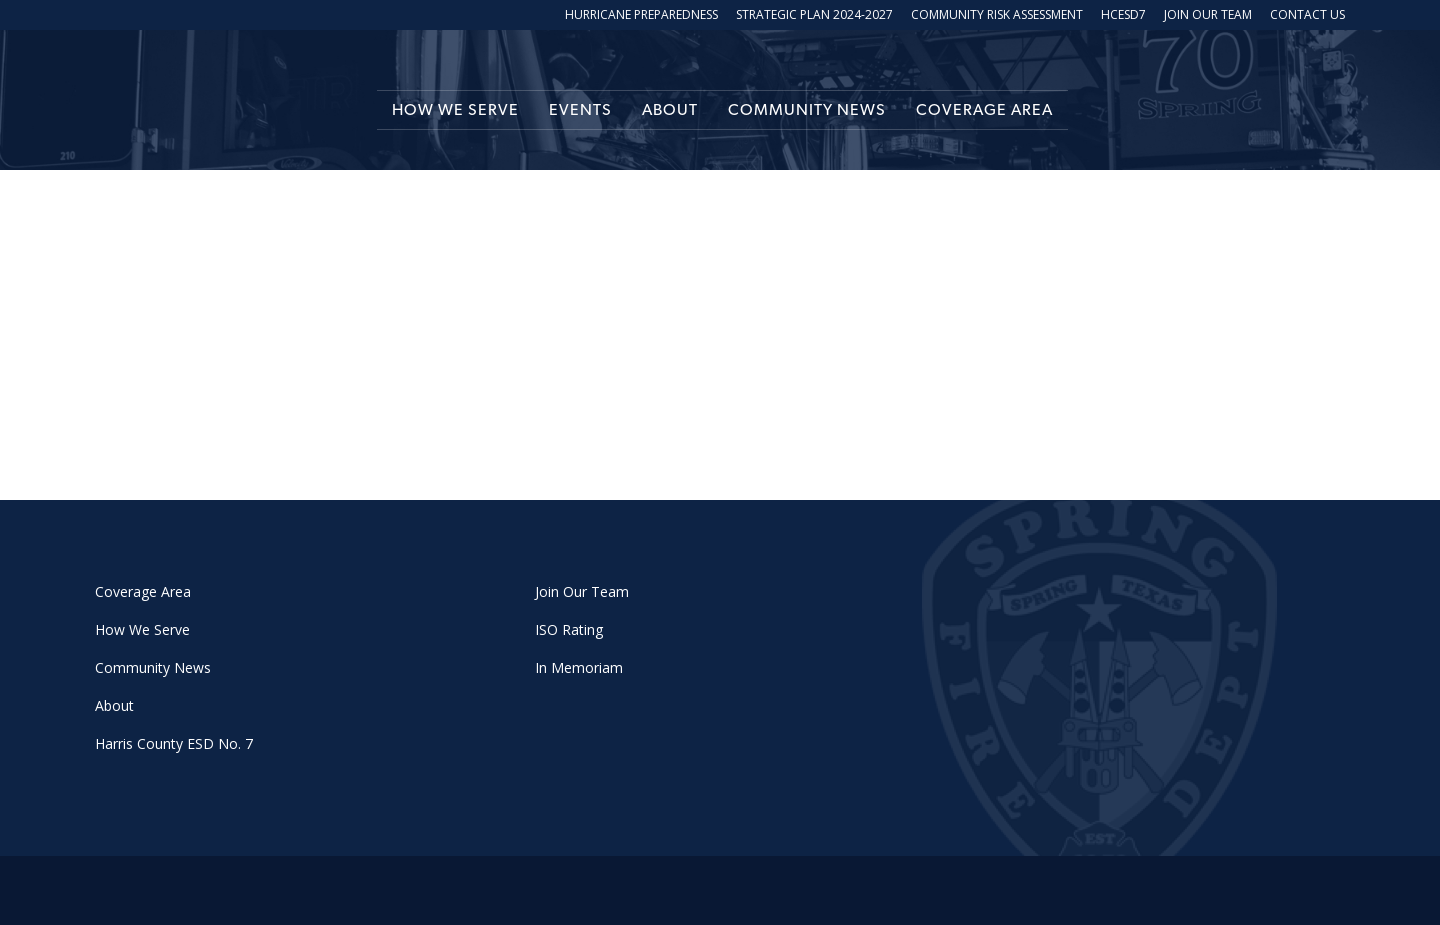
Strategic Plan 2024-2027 (814, 16)
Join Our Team (1208, 16)
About (670, 109)
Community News (807, 109)
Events (580, 109)
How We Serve (455, 109)
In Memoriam (579, 667)
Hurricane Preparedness (641, 16)
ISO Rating (569, 629)
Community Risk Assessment (997, 16)
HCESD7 (1123, 16)
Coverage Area (984, 109)
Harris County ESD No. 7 (174, 743)
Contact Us (1307, 16)
